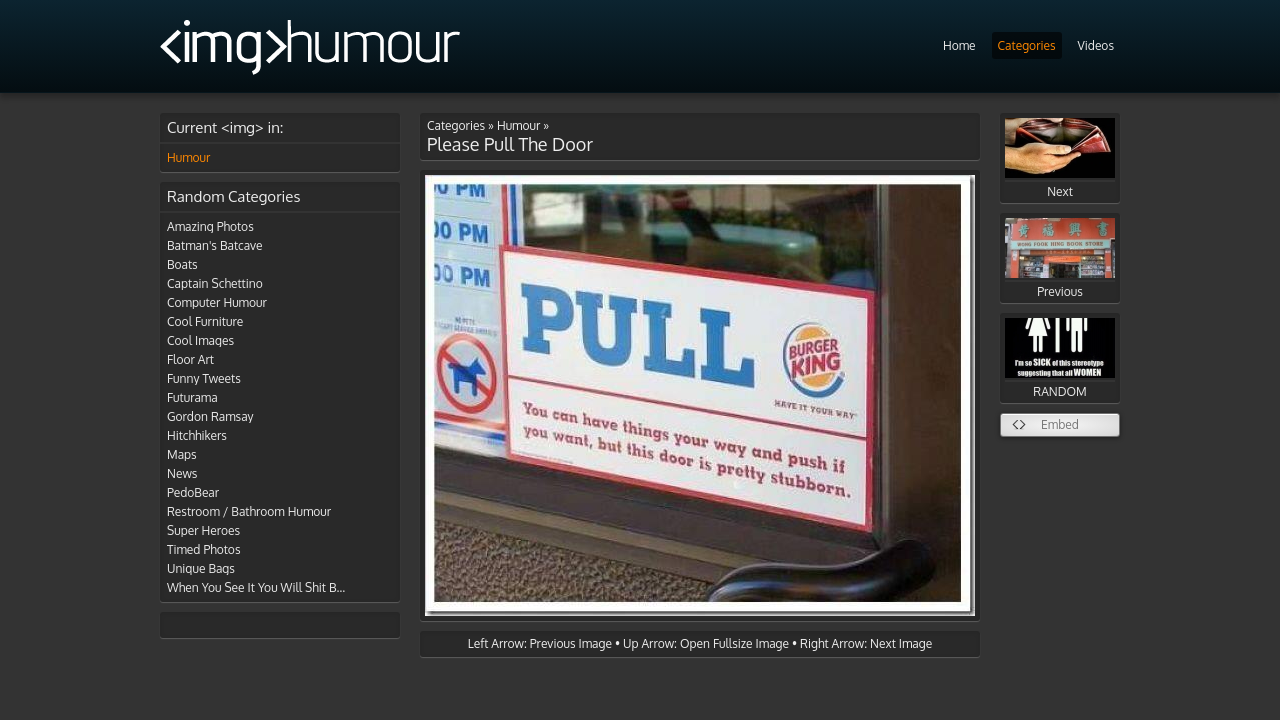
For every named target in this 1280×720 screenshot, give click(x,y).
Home (959, 45)
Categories (1027, 45)
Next (1060, 158)
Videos (1096, 45)
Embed (1060, 424)
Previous (1060, 258)
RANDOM (1060, 358)
